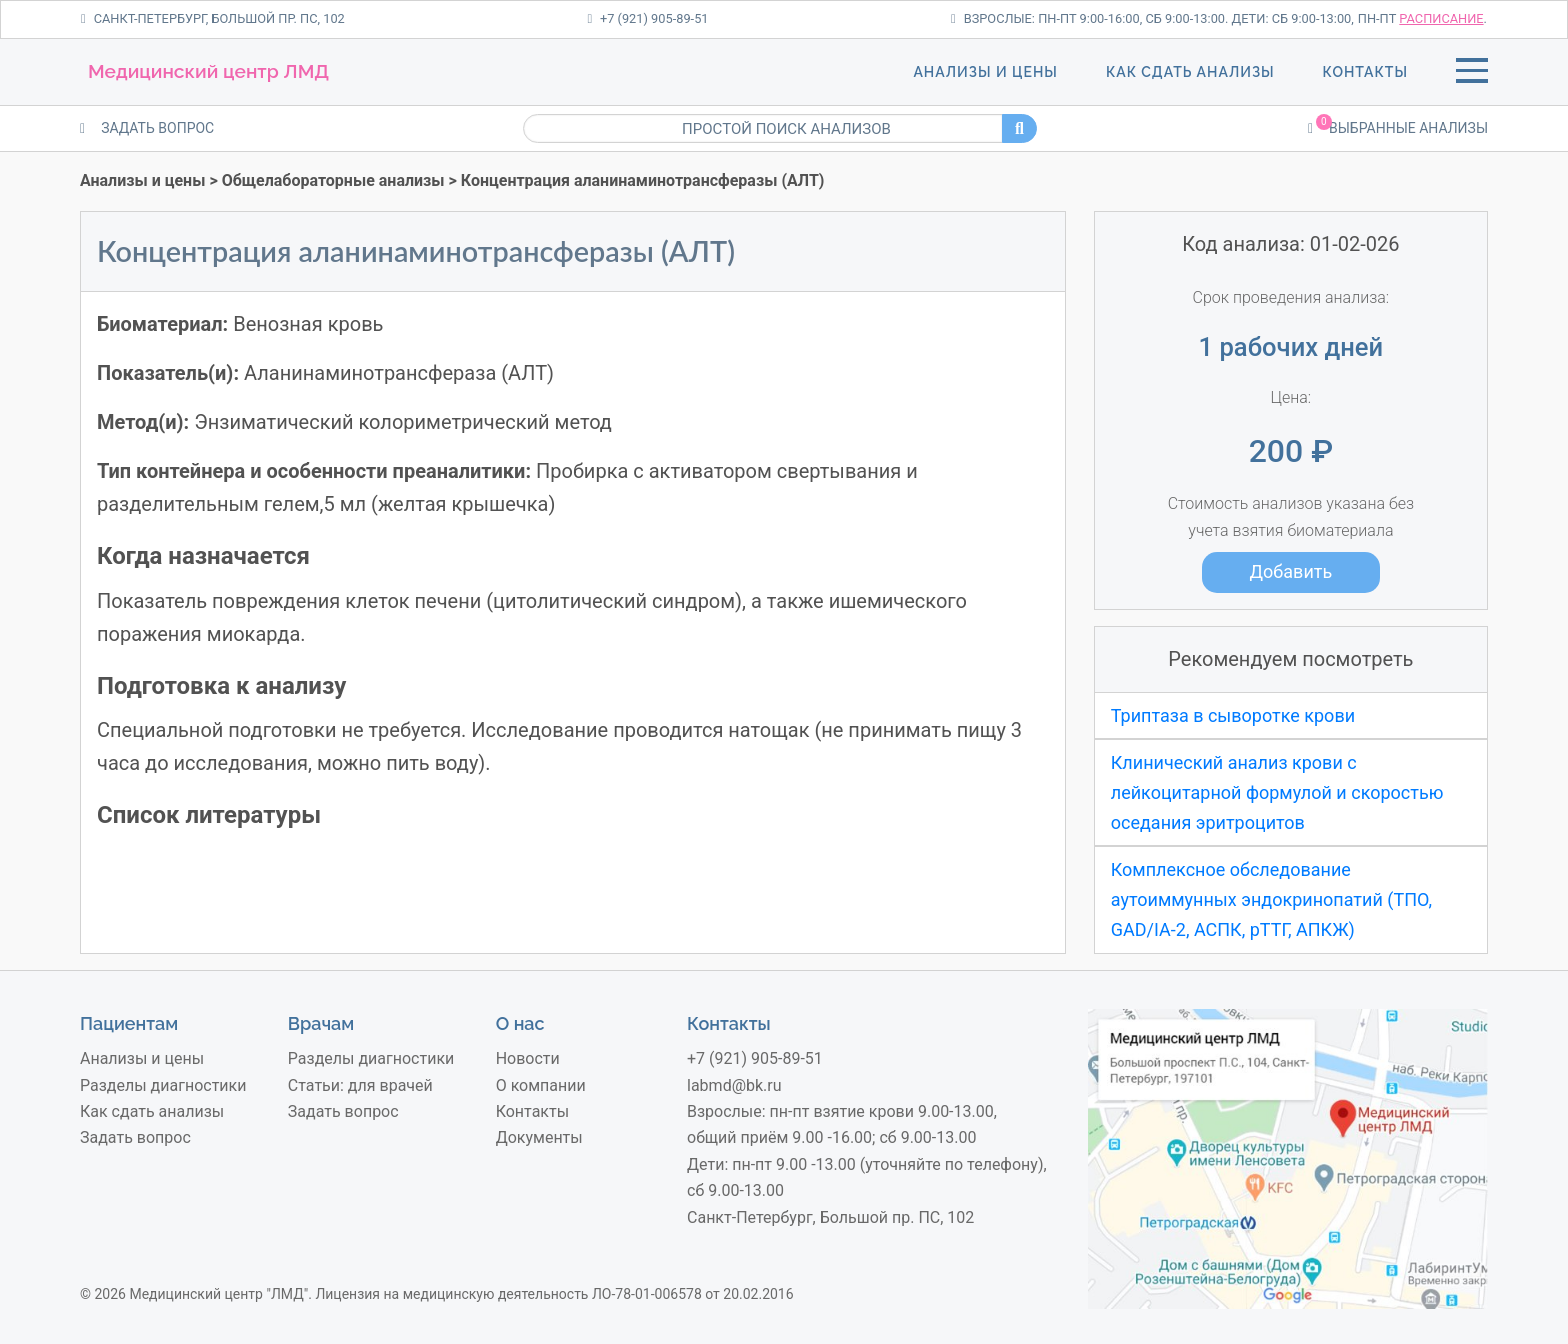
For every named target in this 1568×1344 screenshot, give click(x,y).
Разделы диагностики (163, 1085)
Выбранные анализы (1398, 126)
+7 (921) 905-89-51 (647, 18)
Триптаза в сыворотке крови (1233, 715)
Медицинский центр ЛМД (208, 71)
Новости (528, 1058)
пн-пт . (1422, 18)
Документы (539, 1137)
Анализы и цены (985, 72)
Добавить (1291, 571)
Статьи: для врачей (360, 1085)
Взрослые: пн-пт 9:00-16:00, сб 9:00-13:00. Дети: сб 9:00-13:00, (1152, 18)
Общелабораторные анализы (333, 180)
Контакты (1365, 72)
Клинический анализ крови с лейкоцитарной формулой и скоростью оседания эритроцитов (1277, 792)
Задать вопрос (135, 1137)
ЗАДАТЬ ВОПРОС (147, 128)
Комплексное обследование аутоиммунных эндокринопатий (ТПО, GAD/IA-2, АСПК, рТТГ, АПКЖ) (1271, 899)
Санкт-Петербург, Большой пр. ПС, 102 (213, 18)
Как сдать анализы (1190, 72)
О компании (541, 1085)
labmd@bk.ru (734, 1085)
